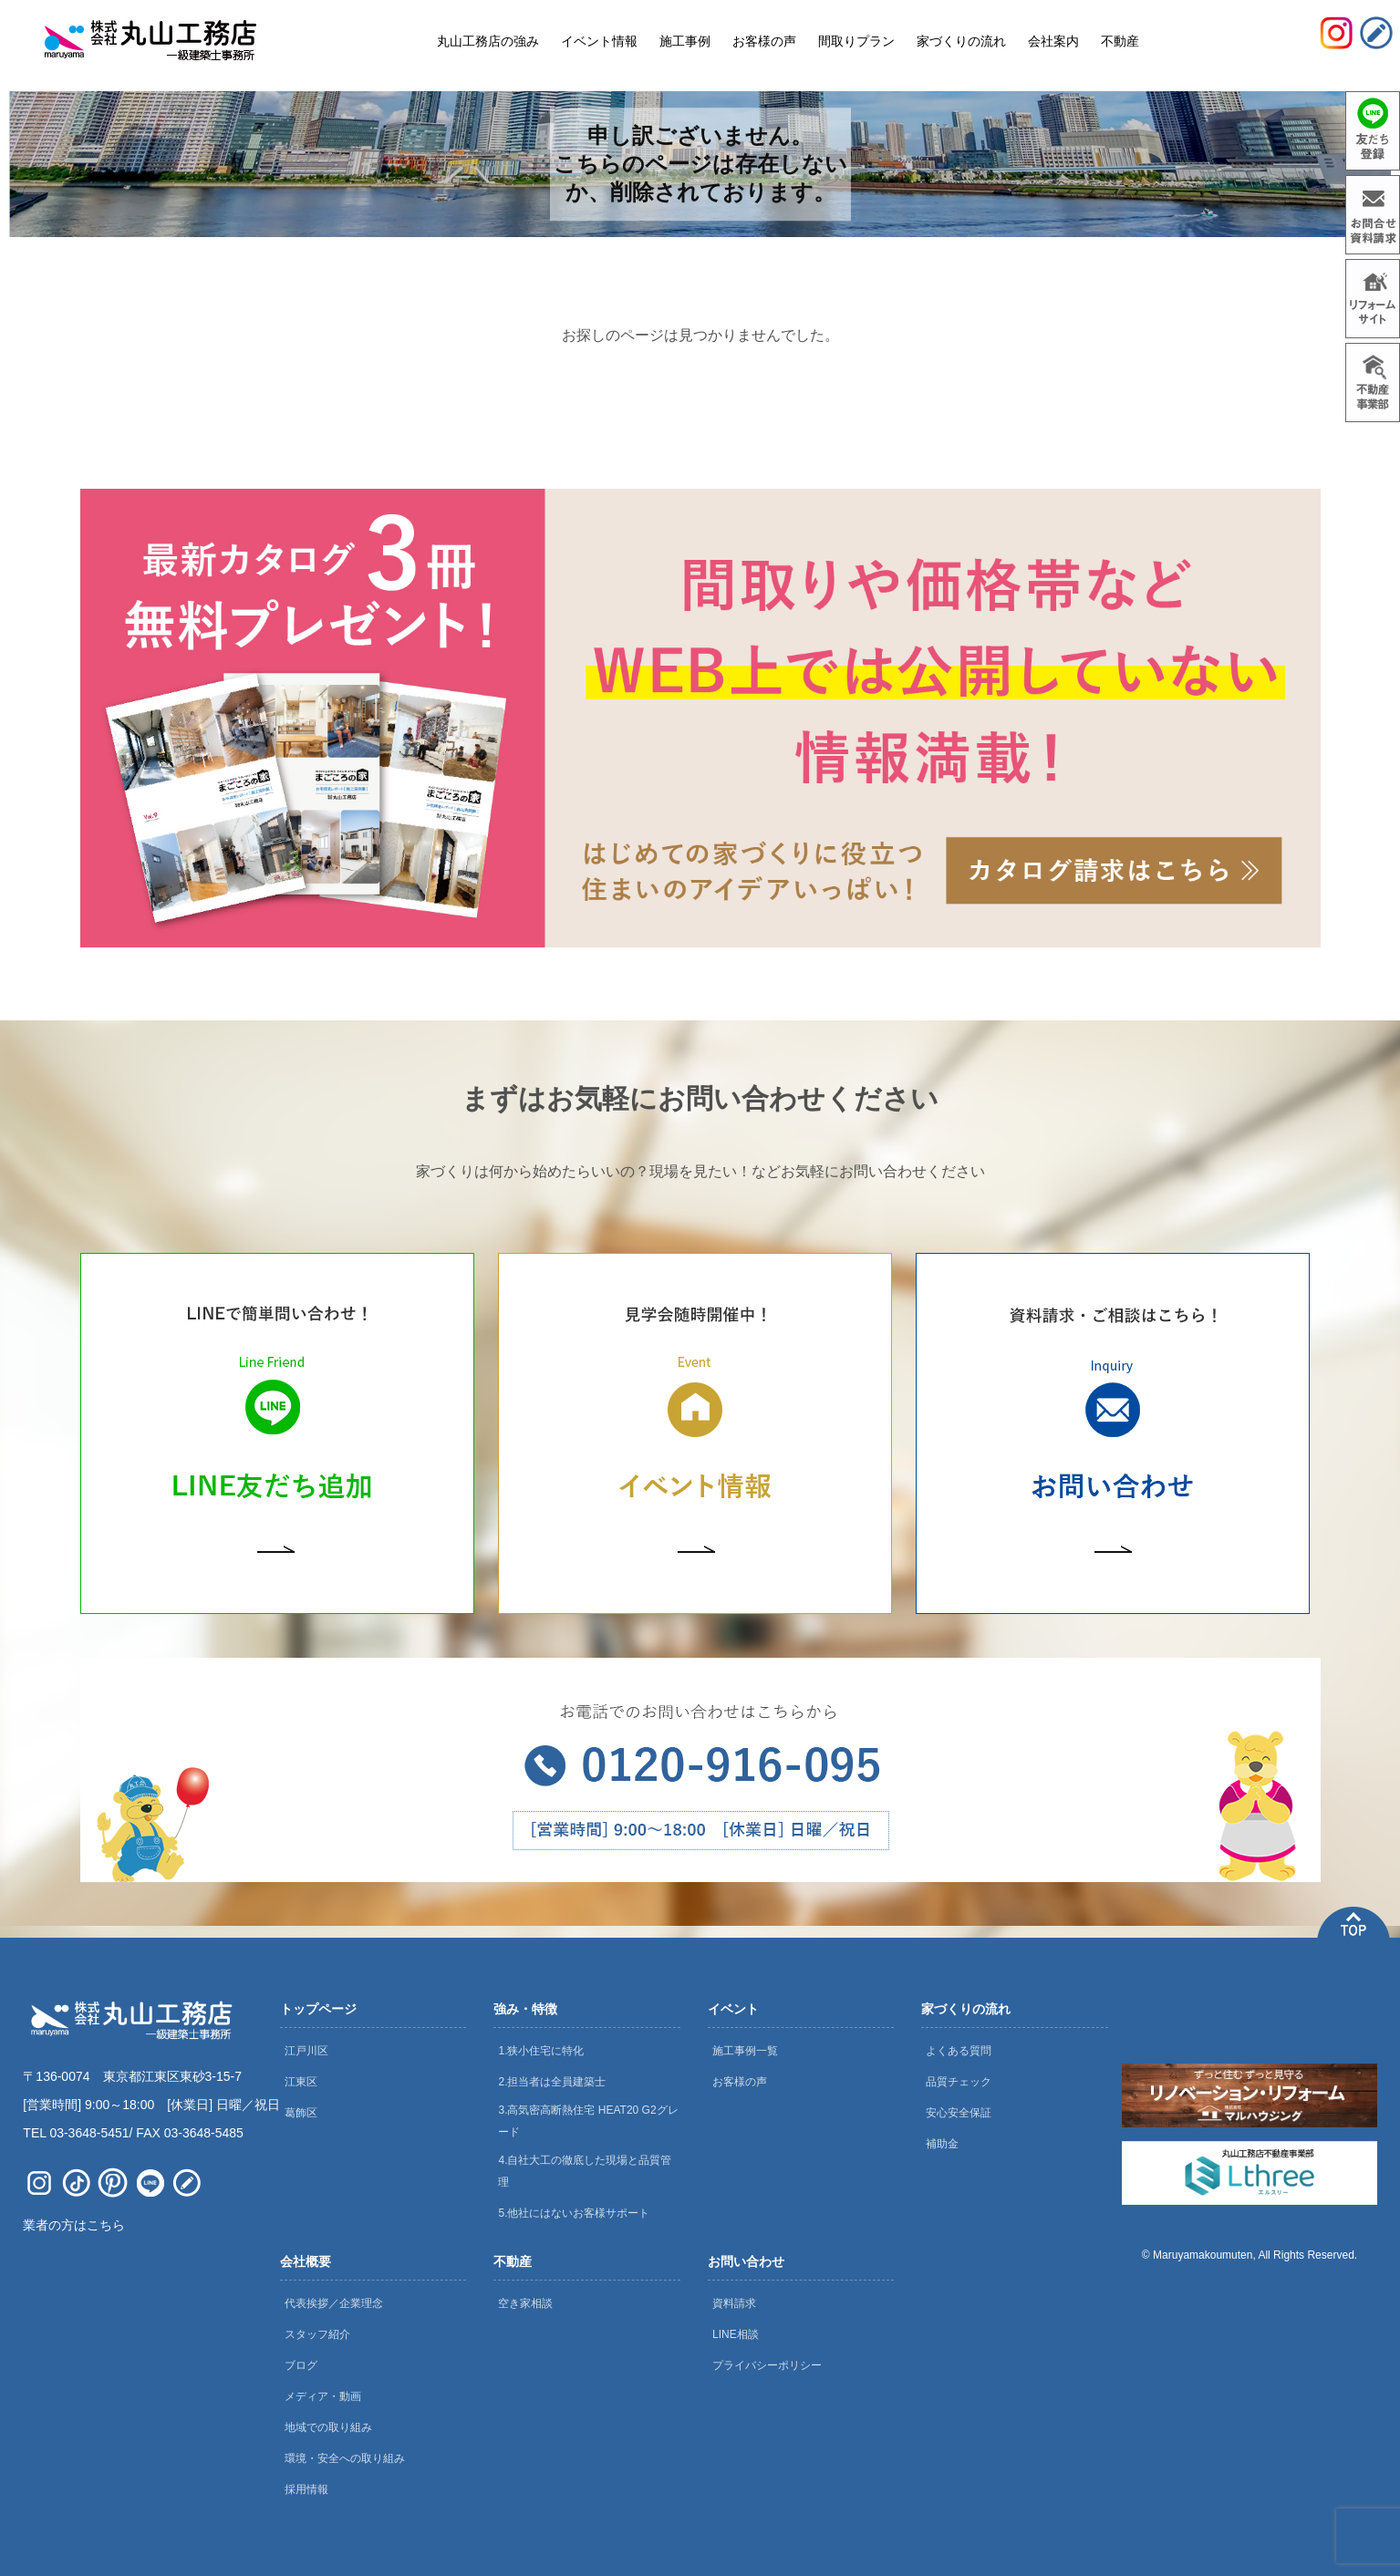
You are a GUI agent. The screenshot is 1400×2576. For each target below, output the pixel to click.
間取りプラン (856, 41)
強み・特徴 (525, 2009)
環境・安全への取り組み (345, 2458)
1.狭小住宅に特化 (541, 2050)
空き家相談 (525, 2303)
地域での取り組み (328, 2427)
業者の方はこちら (74, 2225)
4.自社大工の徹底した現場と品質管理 (584, 2171)
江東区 (301, 2081)
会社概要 (305, 2261)
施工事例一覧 (745, 2050)
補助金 (942, 2143)
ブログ (301, 2365)
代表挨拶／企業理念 (334, 2303)
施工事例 (684, 41)
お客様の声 (739, 2081)
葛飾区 (301, 2112)
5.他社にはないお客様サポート (573, 2213)
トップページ (318, 2009)
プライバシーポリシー (767, 2365)
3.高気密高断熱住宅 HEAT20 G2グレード (588, 2121)
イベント (733, 2009)
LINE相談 (735, 2334)
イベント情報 (599, 41)
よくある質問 (958, 2050)
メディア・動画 (323, 2396)
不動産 (512, 2261)
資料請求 (734, 2303)
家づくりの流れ (966, 2009)
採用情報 (306, 2489)
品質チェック (958, 2081)
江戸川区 (306, 2050)
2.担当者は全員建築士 (552, 2081)
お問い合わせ (746, 2261)
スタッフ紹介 (317, 2334)
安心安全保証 (958, 2112)
